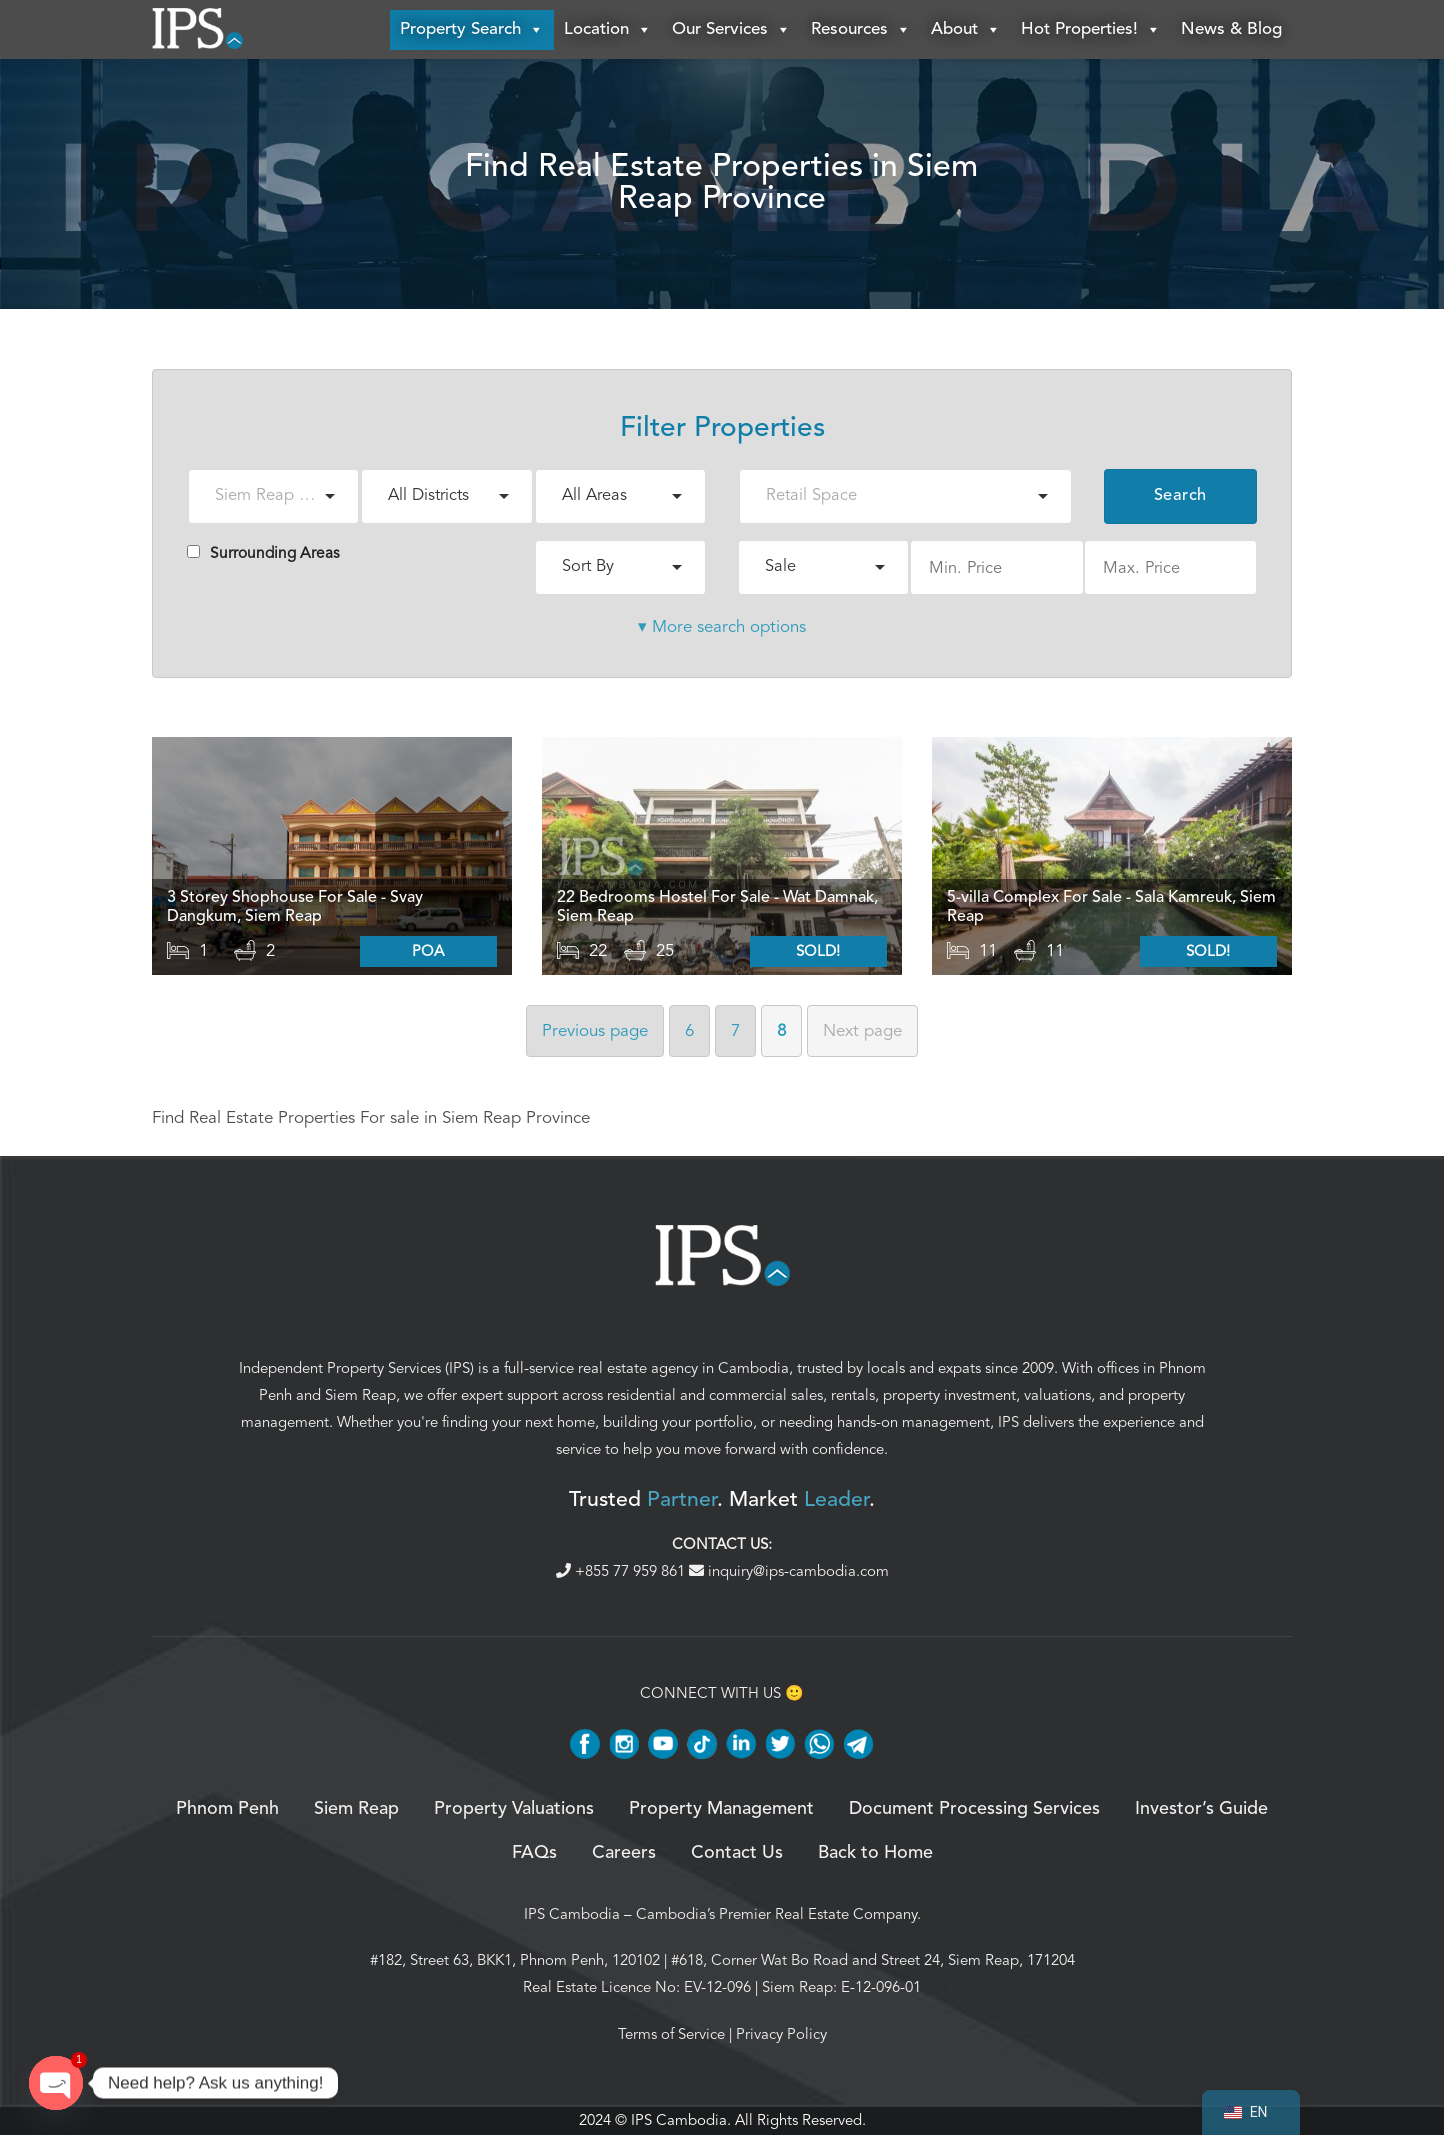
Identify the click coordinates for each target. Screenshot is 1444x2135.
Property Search (472, 30)
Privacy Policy (781, 2035)
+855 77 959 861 (622, 1572)
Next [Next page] (862, 1031)
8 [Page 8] (781, 1031)
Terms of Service (671, 2035)
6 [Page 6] (689, 1031)
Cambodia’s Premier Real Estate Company (776, 1915)
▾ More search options (722, 627)
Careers (624, 1854)
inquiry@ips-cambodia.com (789, 1572)
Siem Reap (360, 1396)
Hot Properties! (1091, 30)
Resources (861, 30)
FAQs (534, 1854)
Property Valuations (514, 1810)
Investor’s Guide (1201, 1810)
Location (608, 30)
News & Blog (1231, 29)
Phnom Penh (227, 1810)
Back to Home (875, 1854)
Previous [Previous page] (595, 1031)
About (966, 30)
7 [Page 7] (735, 1031)
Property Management (721, 1810)
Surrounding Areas (263, 554)
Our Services (731, 30)
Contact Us (737, 1854)
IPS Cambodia (572, 1915)
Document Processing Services (974, 1810)
